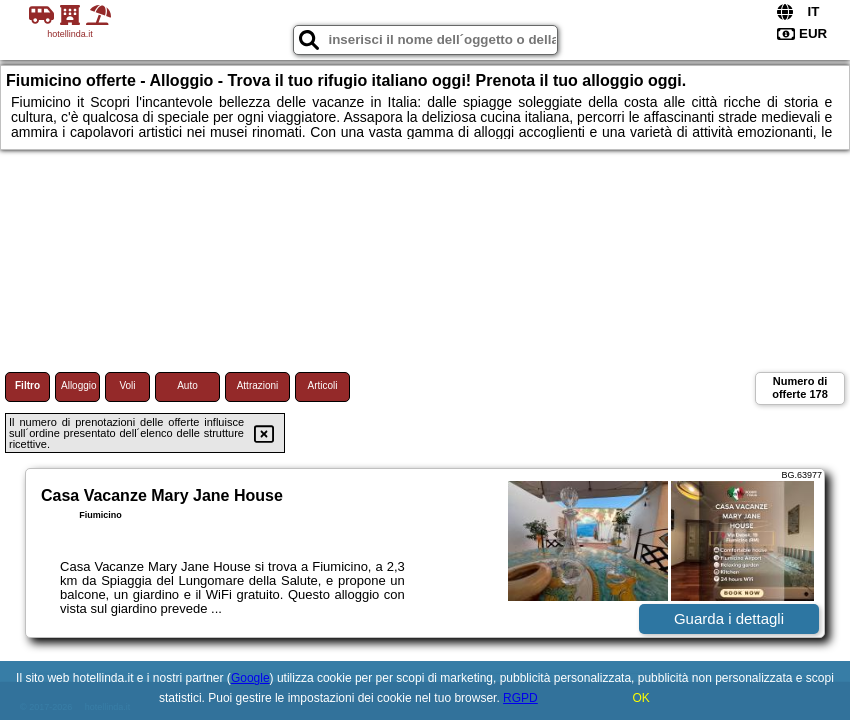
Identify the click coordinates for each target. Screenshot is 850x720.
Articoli (322, 385)
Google (250, 678)
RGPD (520, 698)
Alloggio (79, 385)
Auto (187, 385)
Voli (127, 385)
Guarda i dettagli (729, 618)
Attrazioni (258, 385)
